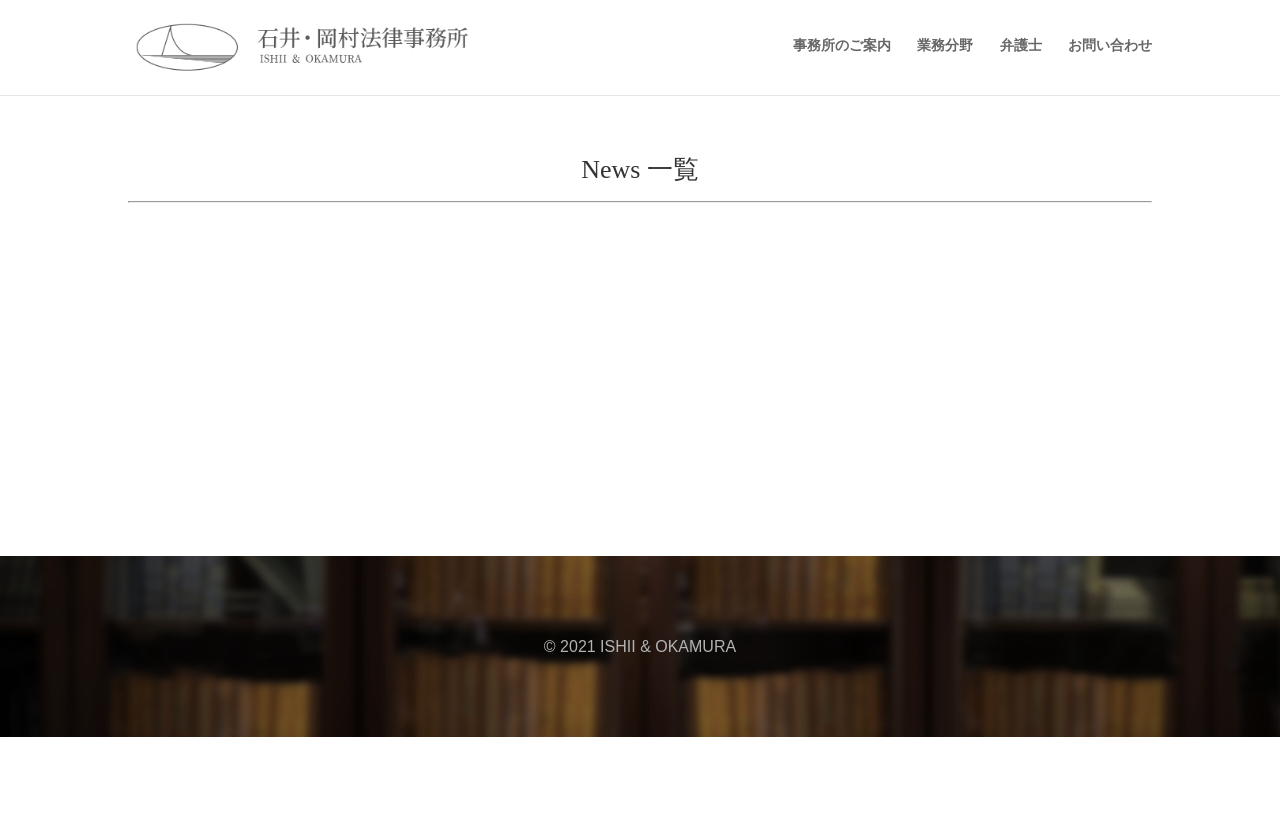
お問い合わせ (1110, 45)
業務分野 (945, 45)
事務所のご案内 (842, 45)
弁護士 (1021, 45)
